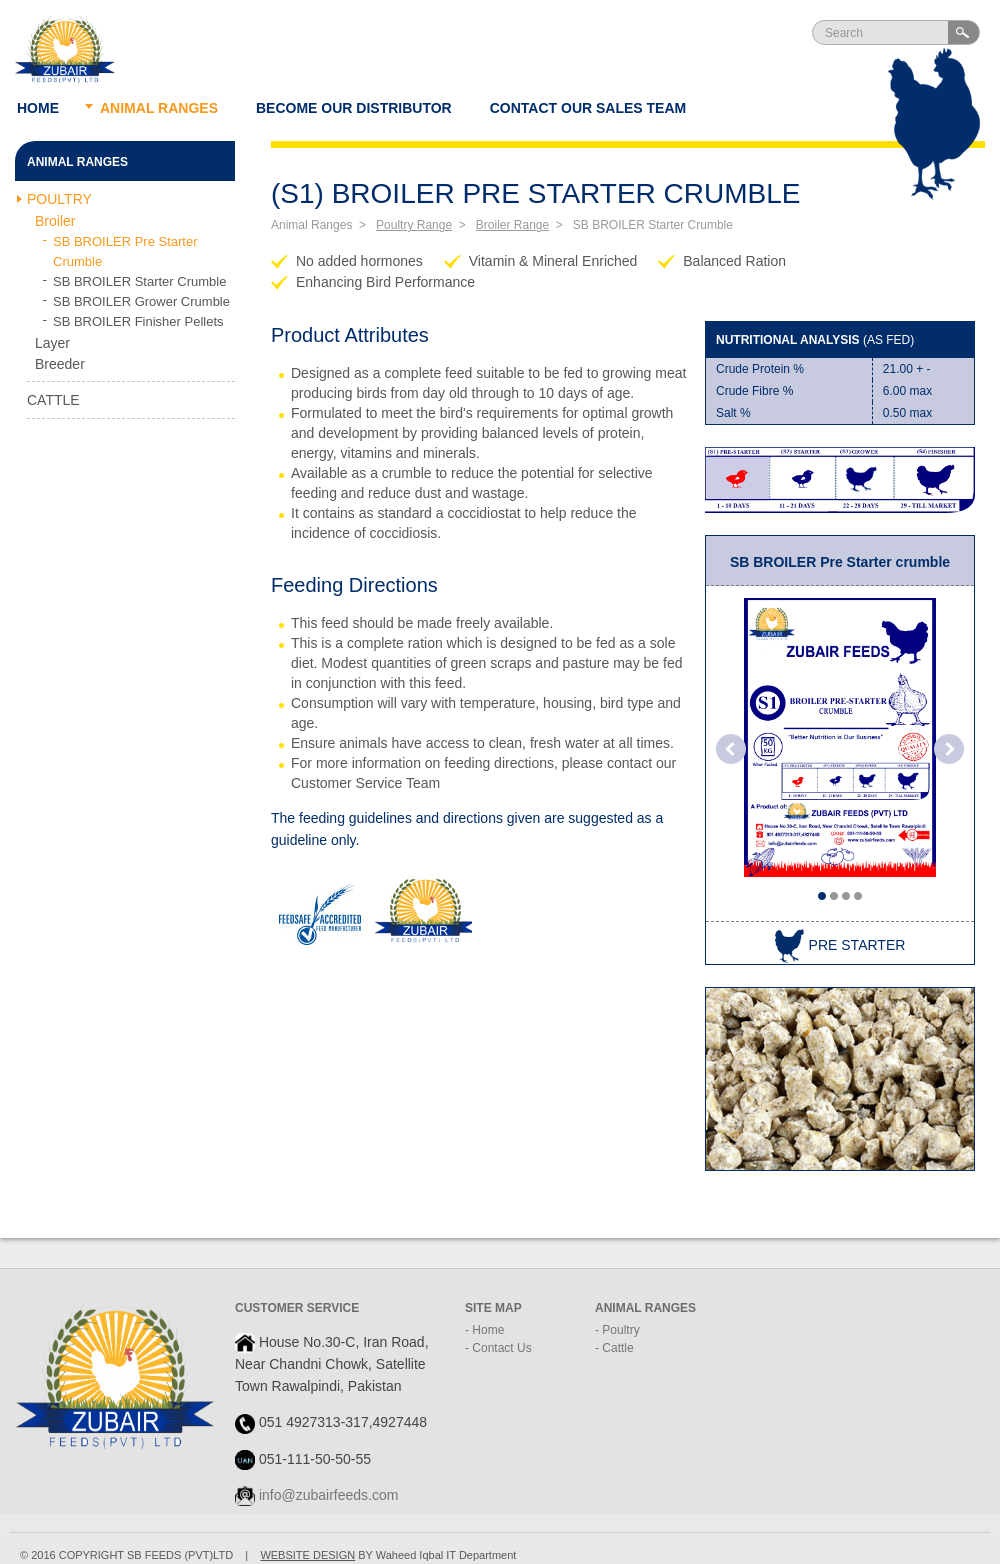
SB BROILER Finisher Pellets (138, 321)
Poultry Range (414, 225)
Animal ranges (159, 108)
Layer (52, 343)
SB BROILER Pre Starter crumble (840, 562)
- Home (484, 1330)
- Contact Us (498, 1348)
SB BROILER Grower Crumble (141, 301)
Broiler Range (512, 225)
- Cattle (614, 1348)
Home (38, 108)
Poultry (59, 199)
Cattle (53, 400)
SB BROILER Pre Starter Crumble (125, 251)
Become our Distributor (354, 108)
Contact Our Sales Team (588, 108)
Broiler (55, 221)
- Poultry (617, 1330)
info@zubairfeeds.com (329, 1495)
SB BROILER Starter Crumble (139, 281)
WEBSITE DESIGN (307, 1555)
